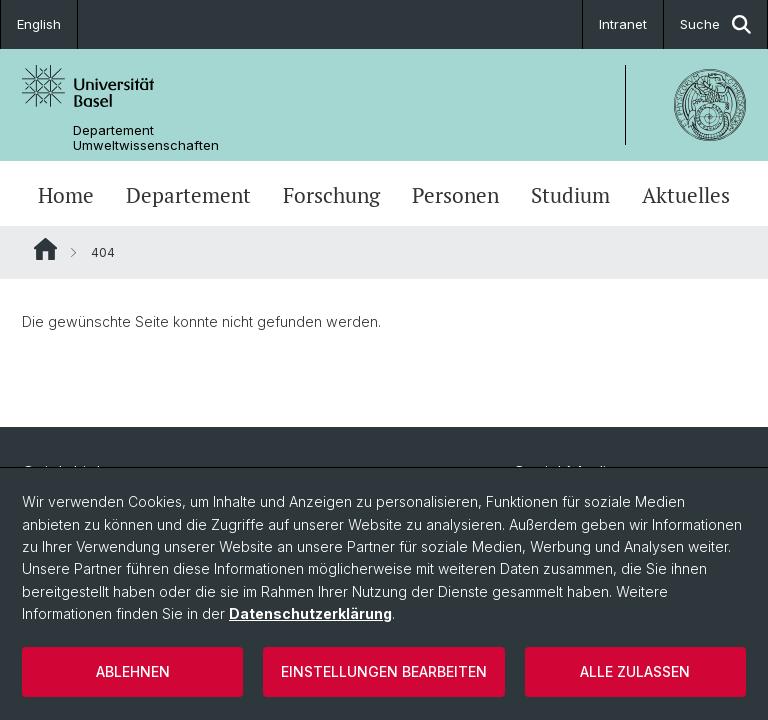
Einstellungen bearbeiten (384, 671)
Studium (570, 195)
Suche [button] (715, 24)
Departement (188, 195)
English (39, 24)
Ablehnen (133, 671)
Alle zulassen (635, 671)
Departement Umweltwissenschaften (146, 138)
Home (66, 195)
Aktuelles (686, 195)
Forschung (331, 195)
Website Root (45, 249)
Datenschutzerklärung (310, 613)
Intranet (623, 24)
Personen (455, 195)
